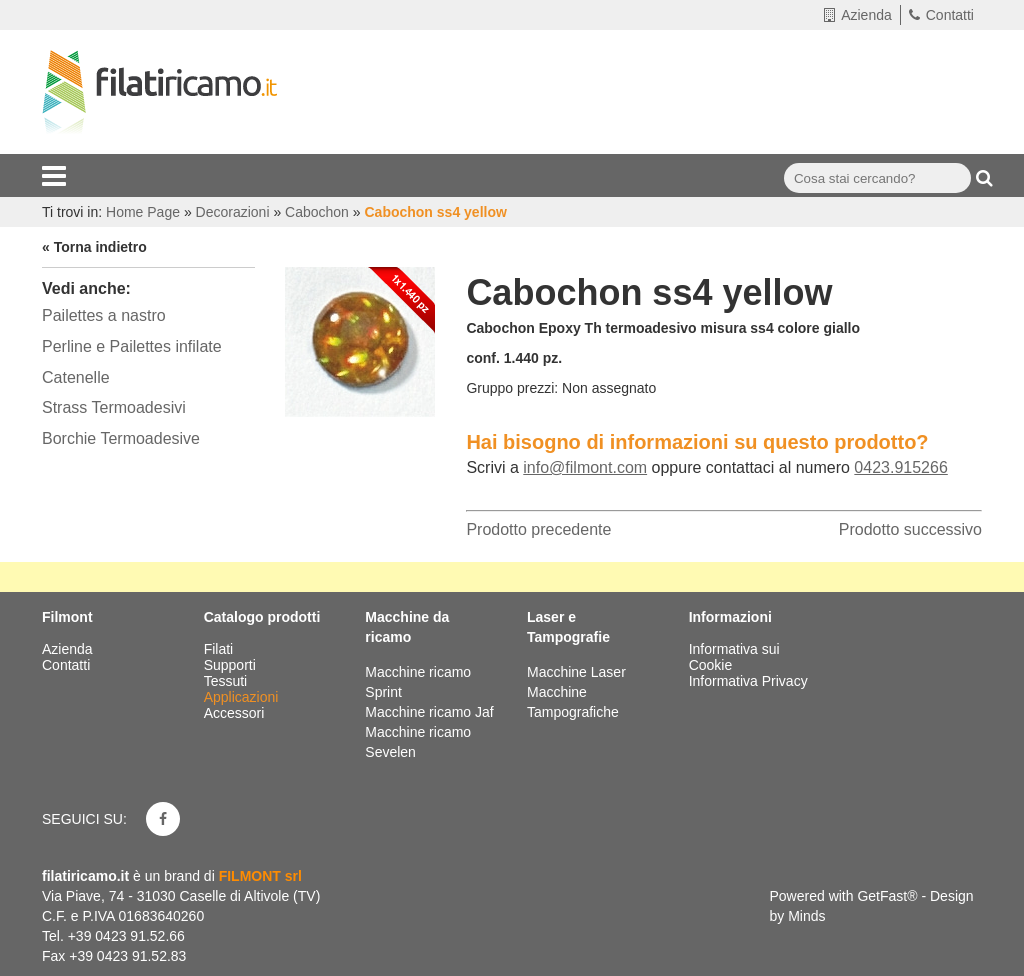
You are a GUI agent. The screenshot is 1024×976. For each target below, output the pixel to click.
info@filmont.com (585, 467)
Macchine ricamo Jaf (429, 712)
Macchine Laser (576, 672)
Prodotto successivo (910, 529)
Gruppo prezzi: (512, 388)
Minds (806, 916)
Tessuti (227, 681)
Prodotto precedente (538, 529)
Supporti (232, 665)
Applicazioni (243, 697)
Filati (220, 649)
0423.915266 (900, 467)
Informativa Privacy (748, 681)
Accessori (236, 713)
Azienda (858, 15)
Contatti (941, 15)
